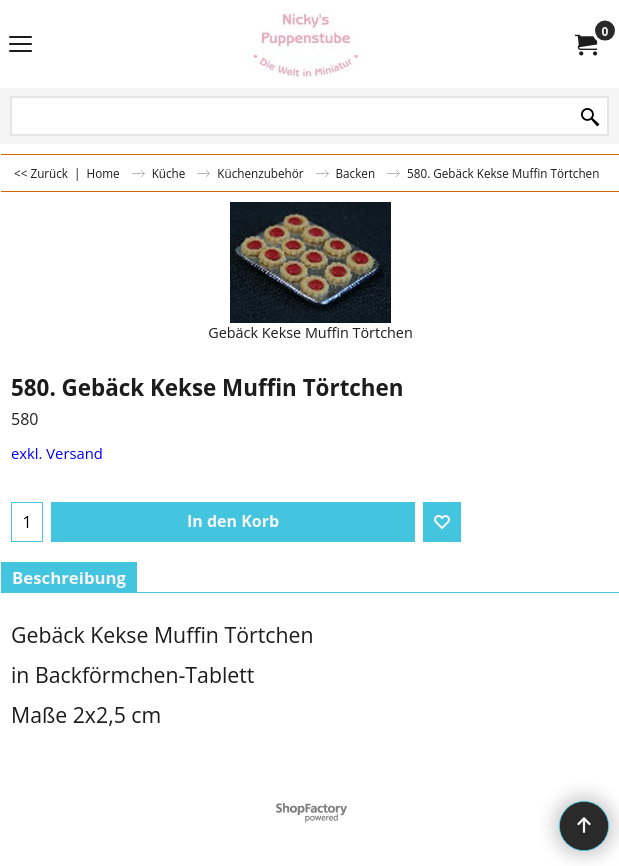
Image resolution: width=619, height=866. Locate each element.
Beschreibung (69, 577)
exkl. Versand (57, 453)
